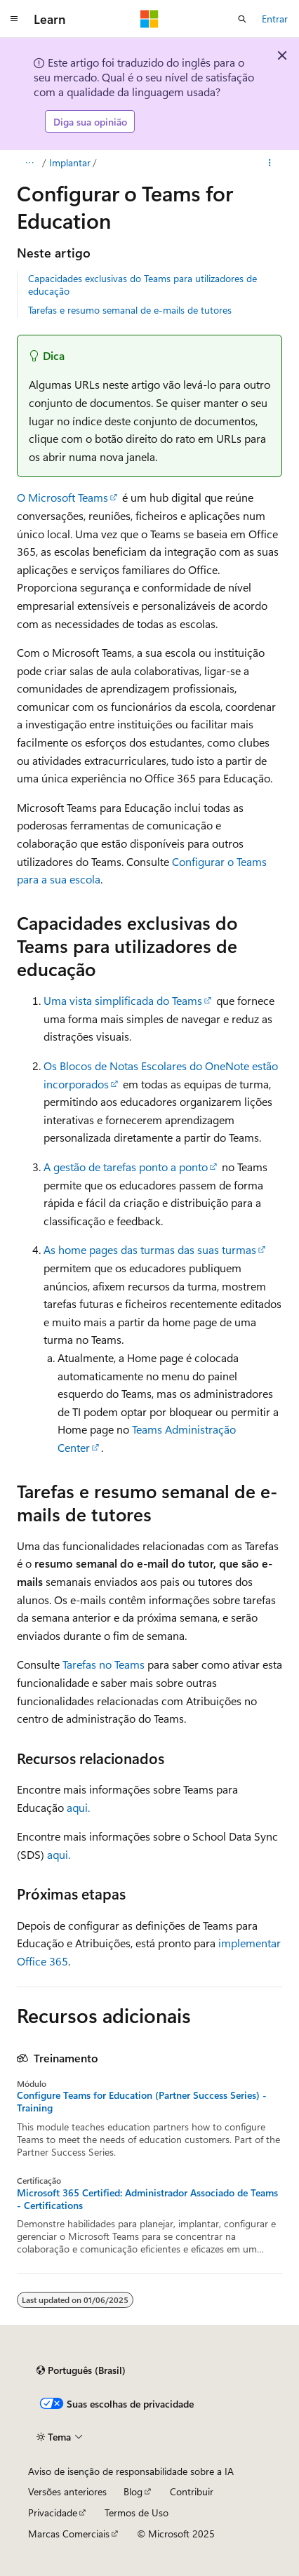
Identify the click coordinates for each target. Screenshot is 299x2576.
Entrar (275, 18)
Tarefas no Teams (103, 1664)
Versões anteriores (67, 2491)
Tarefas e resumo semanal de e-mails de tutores (130, 309)
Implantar (70, 162)
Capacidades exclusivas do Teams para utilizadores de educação (142, 285)
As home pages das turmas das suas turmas (150, 1249)
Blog (133, 2491)
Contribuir (191, 2491)
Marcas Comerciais (68, 2533)
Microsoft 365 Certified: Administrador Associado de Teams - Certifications (147, 2199)
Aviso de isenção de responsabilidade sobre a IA (131, 2471)
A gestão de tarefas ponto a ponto (126, 1166)
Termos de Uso (136, 2512)
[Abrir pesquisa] (242, 19)
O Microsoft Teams (62, 497)
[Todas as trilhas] (29, 163)
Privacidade (52, 2512)
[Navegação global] (14, 19)
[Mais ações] (270, 163)
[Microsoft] (149, 19)
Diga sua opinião (90, 121)
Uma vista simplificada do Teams (123, 1000)
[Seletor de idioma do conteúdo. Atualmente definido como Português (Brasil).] (81, 2370)
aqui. (78, 1807)
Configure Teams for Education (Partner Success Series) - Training (142, 2101)
